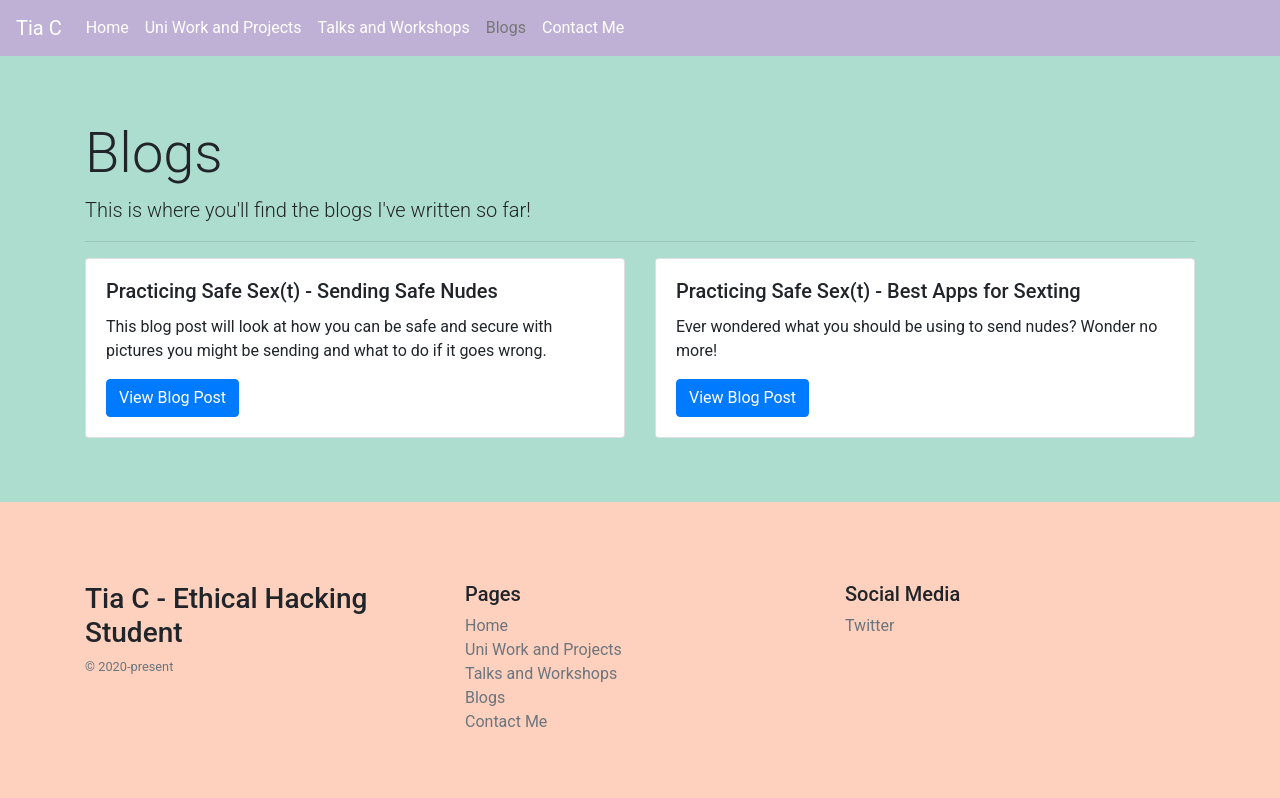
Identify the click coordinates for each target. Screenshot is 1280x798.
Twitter (869, 625)
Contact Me (583, 27)
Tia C (39, 28)
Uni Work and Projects (223, 27)
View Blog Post (172, 397)
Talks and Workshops (394, 27)
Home (111, 26)
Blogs (506, 27)
